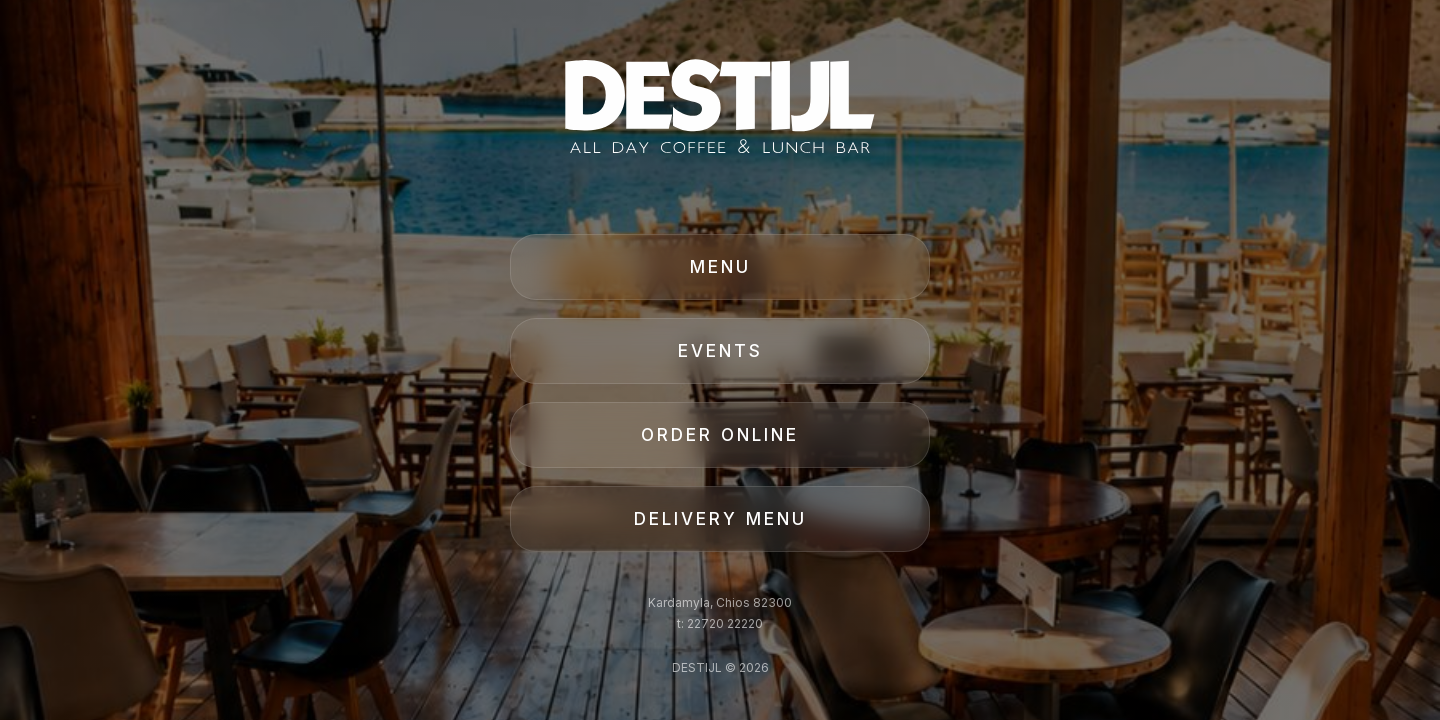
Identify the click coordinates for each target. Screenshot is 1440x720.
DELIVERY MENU (720, 519)
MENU (720, 267)
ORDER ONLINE (720, 435)
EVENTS (720, 351)
